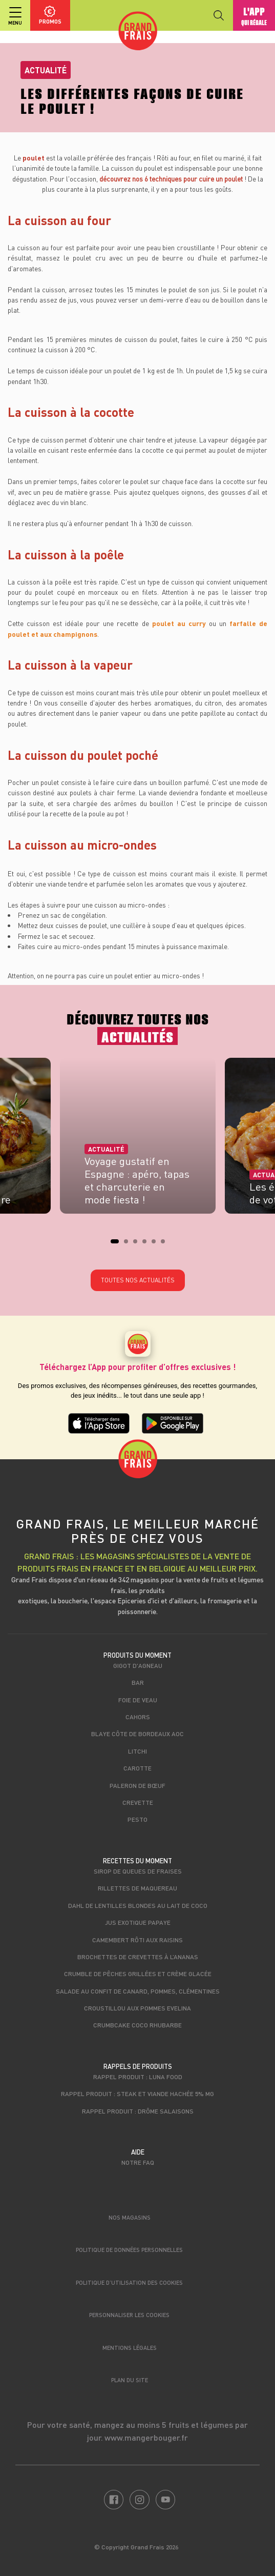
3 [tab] (138, 1244)
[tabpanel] (137, 1139)
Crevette (137, 1802)
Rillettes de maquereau (137, 1888)
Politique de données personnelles (129, 2249)
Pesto (137, 1819)
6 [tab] (166, 1244)
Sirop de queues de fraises (138, 1871)
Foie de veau (137, 1700)
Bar (138, 1682)
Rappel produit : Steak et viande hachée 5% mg (137, 2093)
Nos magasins (130, 2217)
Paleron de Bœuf (137, 1785)
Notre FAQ (137, 2162)
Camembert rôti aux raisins (137, 1940)
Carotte (137, 1768)
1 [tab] (116, 1244)
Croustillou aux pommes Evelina (137, 2008)
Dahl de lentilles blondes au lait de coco (137, 1905)
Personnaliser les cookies (129, 2315)
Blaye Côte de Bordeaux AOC (137, 1733)
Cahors (137, 1717)
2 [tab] (129, 1244)
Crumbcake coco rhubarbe (137, 2025)
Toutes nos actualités (138, 1280)
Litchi (137, 1751)
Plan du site (129, 2380)
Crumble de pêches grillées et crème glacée (137, 1973)
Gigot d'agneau (137, 1665)
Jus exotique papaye (138, 1922)
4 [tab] (147, 1244)
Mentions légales (129, 2347)
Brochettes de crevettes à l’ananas (137, 1957)
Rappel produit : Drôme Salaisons (138, 2111)
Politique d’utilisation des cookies (129, 2282)
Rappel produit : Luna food (137, 2076)
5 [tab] (157, 1244)
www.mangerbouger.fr (146, 2437)
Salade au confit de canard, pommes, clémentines (138, 1991)
